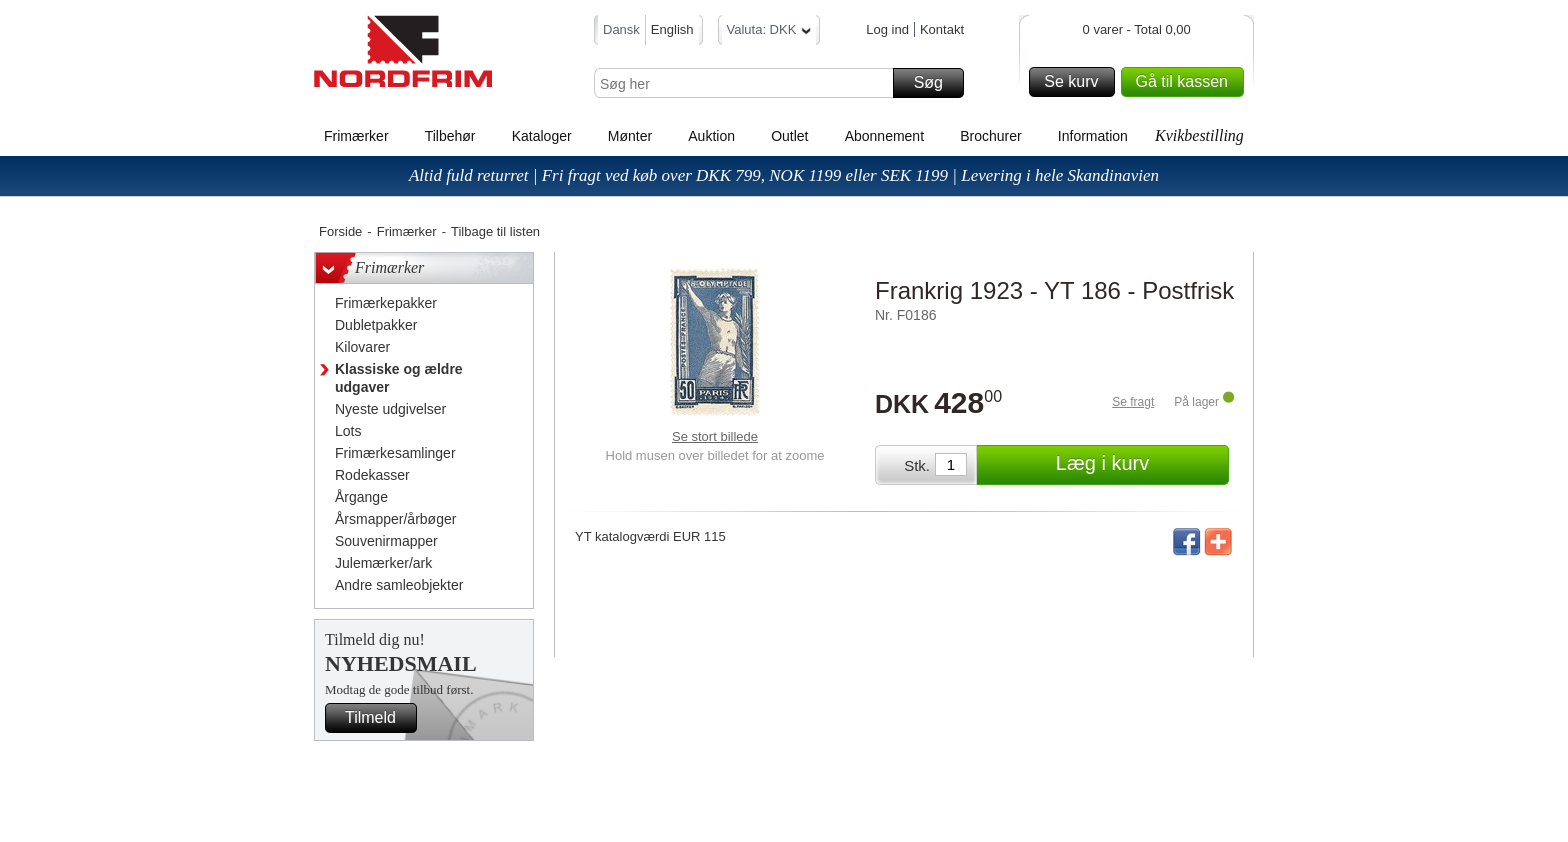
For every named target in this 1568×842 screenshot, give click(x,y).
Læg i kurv (1139, 465)
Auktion (711, 136)
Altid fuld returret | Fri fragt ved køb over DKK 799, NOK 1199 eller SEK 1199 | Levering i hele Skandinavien (784, 175)
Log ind (887, 29)
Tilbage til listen (495, 231)
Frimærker (356, 136)
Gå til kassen (1187, 82)
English (672, 29)
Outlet (789, 136)
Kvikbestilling (1199, 135)
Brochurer (990, 136)
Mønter (630, 136)
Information (1093, 136)
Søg (936, 83)
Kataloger (542, 136)
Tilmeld (378, 718)
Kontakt (942, 29)
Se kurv (1076, 82)
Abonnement (884, 136)
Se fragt (1133, 402)
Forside (340, 231)
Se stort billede (715, 436)
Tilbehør (450, 136)
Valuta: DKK (769, 32)
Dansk (621, 29)
